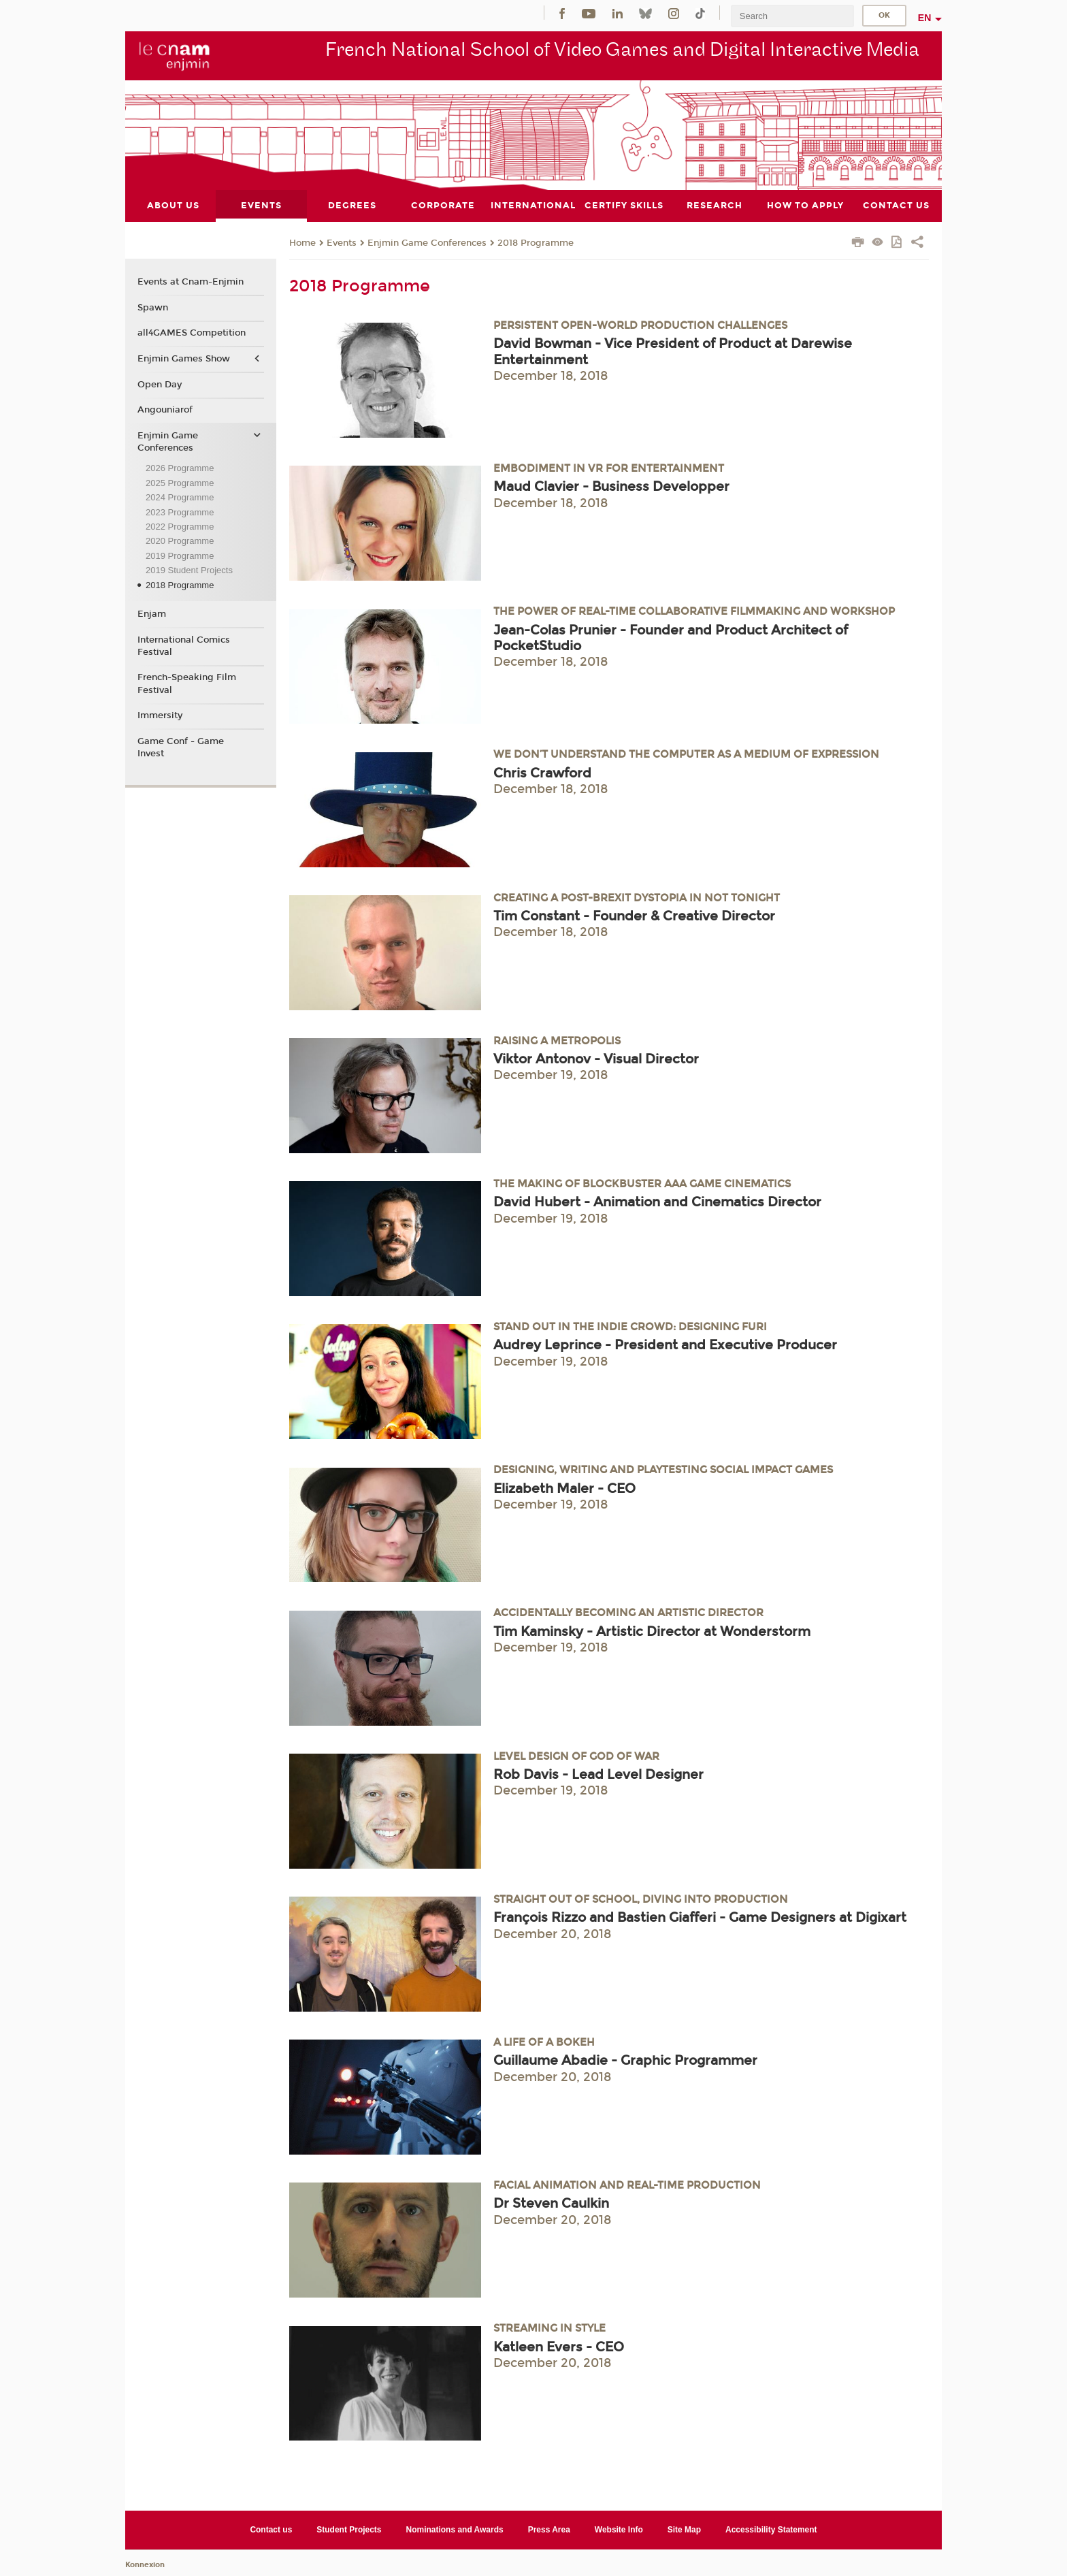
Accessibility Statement (771, 2529)
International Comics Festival (183, 645)
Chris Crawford (542, 772)
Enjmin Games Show (183, 358)
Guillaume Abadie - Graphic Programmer (625, 2060)
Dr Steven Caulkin (551, 2203)
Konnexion (145, 2564)
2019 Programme (180, 555)
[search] (792, 16)
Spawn (152, 307)
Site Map (684, 2529)
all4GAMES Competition (191, 332)
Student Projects (348, 2529)
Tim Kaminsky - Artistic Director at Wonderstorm (651, 1631)
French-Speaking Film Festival (186, 683)
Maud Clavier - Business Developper (611, 486)
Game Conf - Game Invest (180, 747)
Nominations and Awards (455, 2529)
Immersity (159, 715)
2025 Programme (180, 482)
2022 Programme (180, 526)
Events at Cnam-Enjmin (190, 281)
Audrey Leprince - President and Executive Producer (665, 1345)
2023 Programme (180, 511)
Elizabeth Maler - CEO (564, 1488)
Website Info (619, 2529)
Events (342, 242)
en (925, 17)
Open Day (159, 384)
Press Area (549, 2529)
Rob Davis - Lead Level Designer (598, 1774)
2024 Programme (180, 497)
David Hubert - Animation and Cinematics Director (657, 1202)
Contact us (271, 2529)
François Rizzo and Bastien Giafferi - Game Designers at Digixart (699, 1917)
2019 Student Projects (189, 570)
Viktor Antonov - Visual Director (596, 1059)
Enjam (151, 613)
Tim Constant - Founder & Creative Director (634, 915)
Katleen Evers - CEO (558, 2346)
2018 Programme (535, 242)
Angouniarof (165, 409)
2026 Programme (180, 468)
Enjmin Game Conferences (427, 242)
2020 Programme (180, 541)
